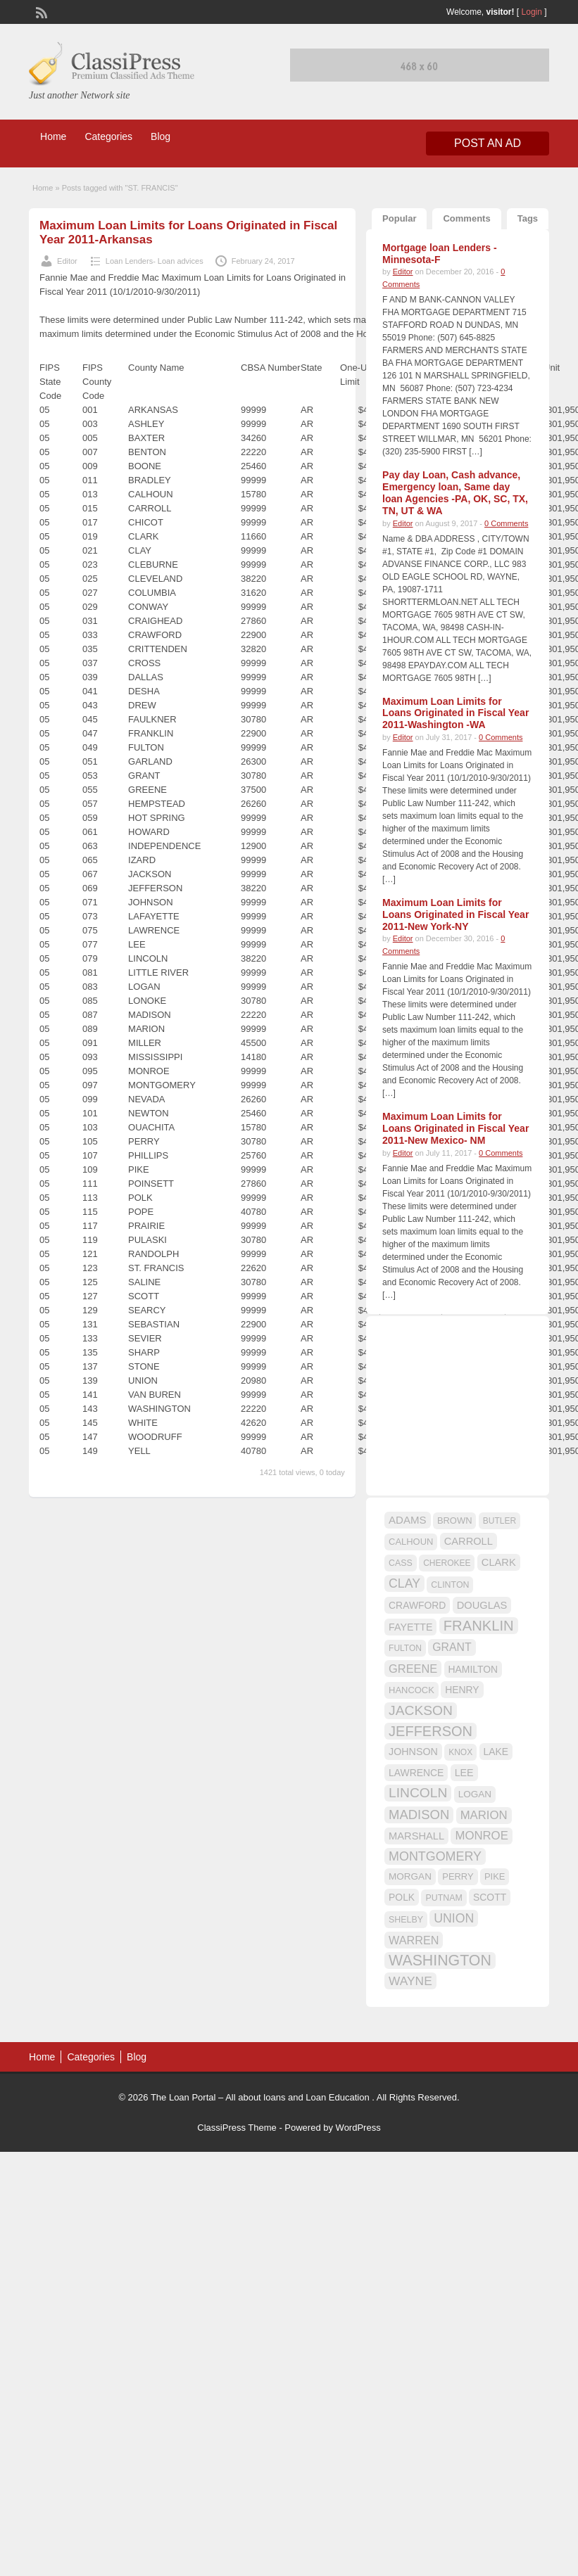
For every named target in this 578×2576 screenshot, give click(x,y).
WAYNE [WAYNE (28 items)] (410, 1981)
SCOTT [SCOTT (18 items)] (489, 1897)
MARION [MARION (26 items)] (484, 1815)
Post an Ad (487, 143)
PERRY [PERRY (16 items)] (457, 1876)
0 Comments (506, 523)
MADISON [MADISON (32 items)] (419, 1814)
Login (532, 12)
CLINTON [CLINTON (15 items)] (450, 1585)
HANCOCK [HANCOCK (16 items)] (411, 1690)
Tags (527, 218)
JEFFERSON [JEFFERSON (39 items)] (430, 1731)
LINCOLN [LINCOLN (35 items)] (418, 1792)
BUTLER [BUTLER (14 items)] (499, 1521)
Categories (108, 136)
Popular (399, 218)
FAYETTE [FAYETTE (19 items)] (410, 1627)
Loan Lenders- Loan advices (154, 261)
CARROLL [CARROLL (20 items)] (468, 1541)
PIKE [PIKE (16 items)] (494, 1876)
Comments (466, 218)
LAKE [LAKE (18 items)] (496, 1751)
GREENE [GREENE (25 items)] (413, 1668)
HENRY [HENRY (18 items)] (462, 1689)
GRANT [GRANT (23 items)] (451, 1647)
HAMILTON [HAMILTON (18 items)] (473, 1669)
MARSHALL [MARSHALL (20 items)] (416, 1836)
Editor (67, 261)
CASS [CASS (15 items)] (401, 1563)
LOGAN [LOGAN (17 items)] (474, 1794)
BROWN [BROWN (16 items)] (454, 1520)
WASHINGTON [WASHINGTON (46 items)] (440, 1960)
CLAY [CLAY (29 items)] (404, 1583)
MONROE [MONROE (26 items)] (481, 1835)
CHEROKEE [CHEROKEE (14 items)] (446, 1563)
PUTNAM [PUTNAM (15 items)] (443, 1898)
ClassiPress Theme (236, 2127)
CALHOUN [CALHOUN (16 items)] (411, 1541)
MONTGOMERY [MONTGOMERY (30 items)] (435, 1856)
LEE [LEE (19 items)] (464, 1772)
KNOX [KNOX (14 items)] (460, 1752)
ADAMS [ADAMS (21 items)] (407, 1520)
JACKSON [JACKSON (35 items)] (421, 1710)
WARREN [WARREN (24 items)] (414, 1940)
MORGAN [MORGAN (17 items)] (410, 1876)
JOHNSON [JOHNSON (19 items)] (413, 1751)
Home (53, 136)
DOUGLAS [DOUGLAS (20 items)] (482, 1605)
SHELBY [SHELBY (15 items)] (406, 1920)
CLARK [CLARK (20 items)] (499, 1562)
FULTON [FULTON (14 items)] (405, 1648)
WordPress (358, 2127)
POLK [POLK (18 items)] (402, 1897)
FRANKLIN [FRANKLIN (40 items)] (479, 1625)
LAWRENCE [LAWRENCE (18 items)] (416, 1772)
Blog (160, 136)
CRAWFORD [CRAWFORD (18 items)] (417, 1605)
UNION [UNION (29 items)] (454, 1918)
